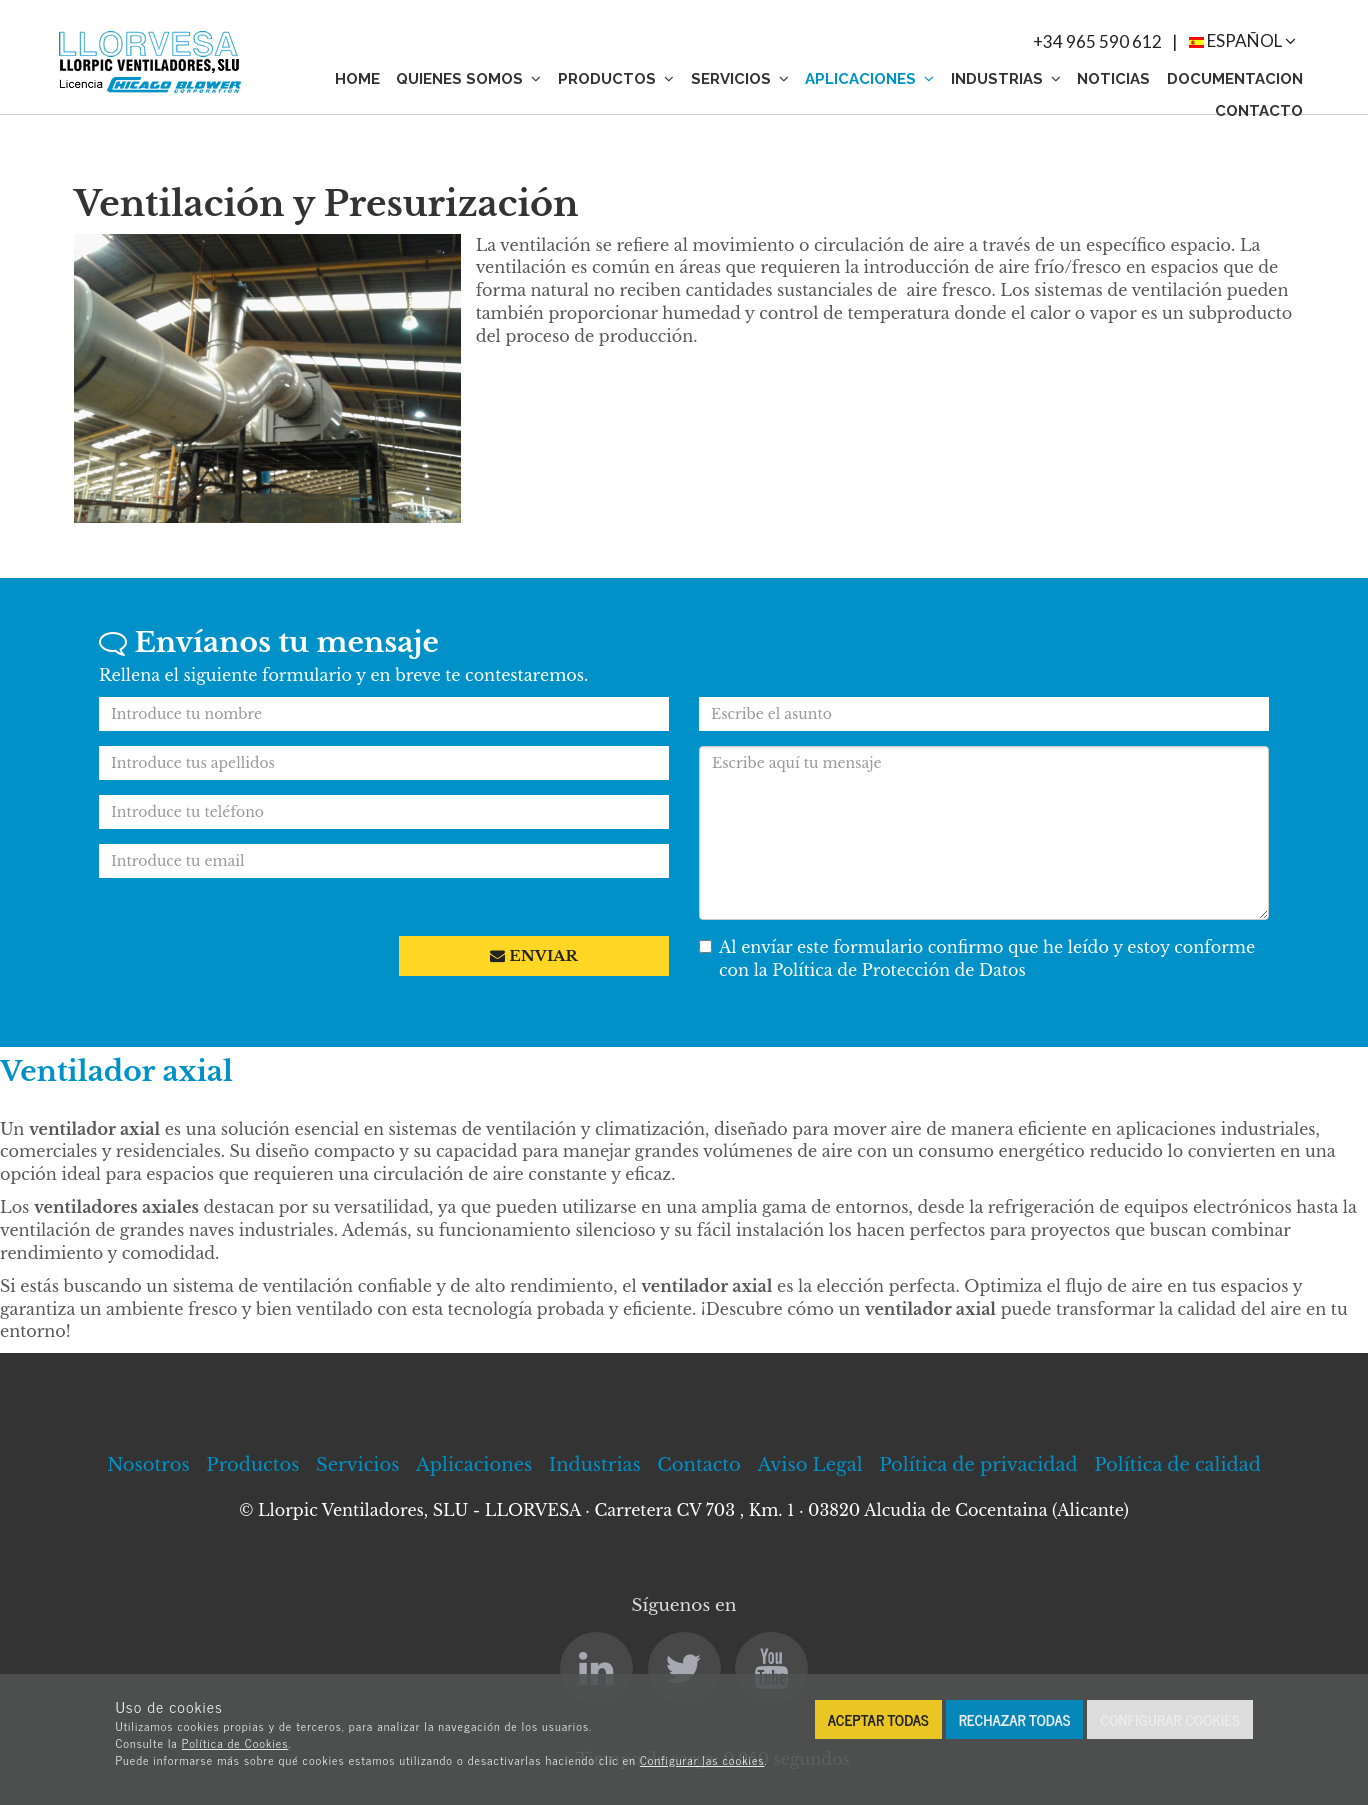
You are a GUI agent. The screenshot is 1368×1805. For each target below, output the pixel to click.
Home (357, 79)
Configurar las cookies (702, 1760)
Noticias (1113, 79)
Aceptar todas (878, 1719)
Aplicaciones (869, 79)
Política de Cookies (235, 1743)
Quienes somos (468, 79)
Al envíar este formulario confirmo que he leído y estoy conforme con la (977, 958)
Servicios (740, 79)
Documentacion (1235, 79)
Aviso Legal (809, 1465)
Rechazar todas (1015, 1719)
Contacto (1259, 111)
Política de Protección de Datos (899, 970)
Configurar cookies (1169, 1719)
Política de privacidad (978, 1465)
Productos (616, 79)
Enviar (533, 955)
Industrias (1006, 79)
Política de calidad (1177, 1465)
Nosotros (148, 1465)
